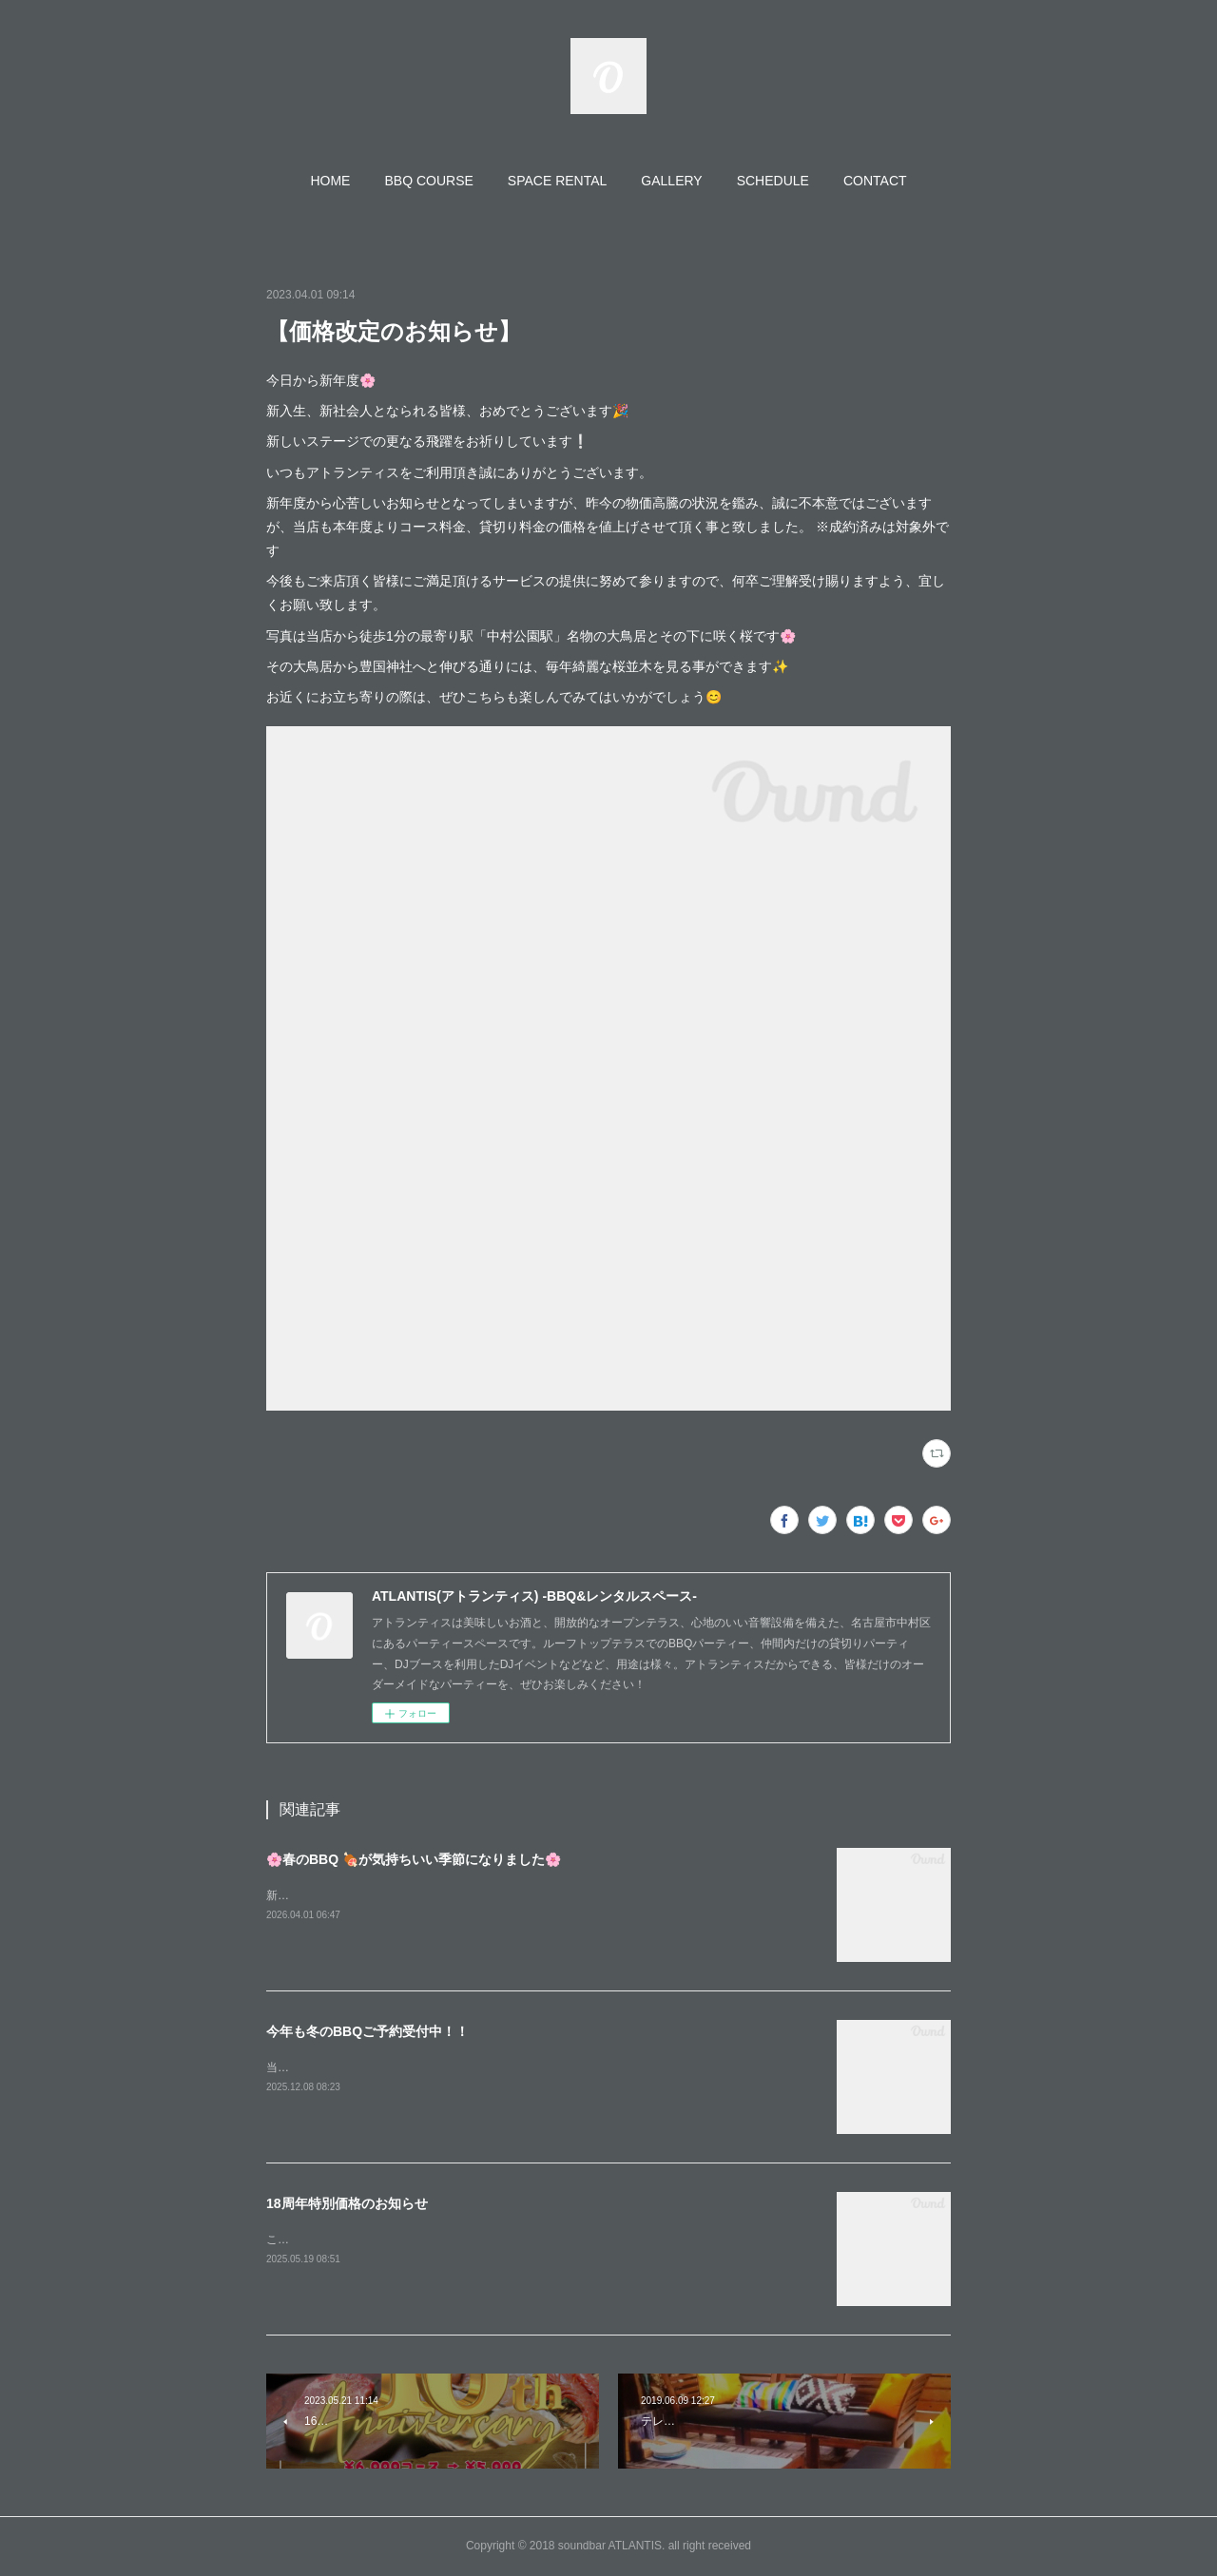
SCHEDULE (773, 180)
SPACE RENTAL (558, 180)
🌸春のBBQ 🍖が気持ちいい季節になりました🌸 (413, 1859)
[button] (330, 180)
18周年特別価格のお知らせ (347, 2203)
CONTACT (875, 180)
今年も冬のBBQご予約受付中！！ (367, 2031)
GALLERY (671, 180)
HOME (330, 180)
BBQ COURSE (428, 180)
